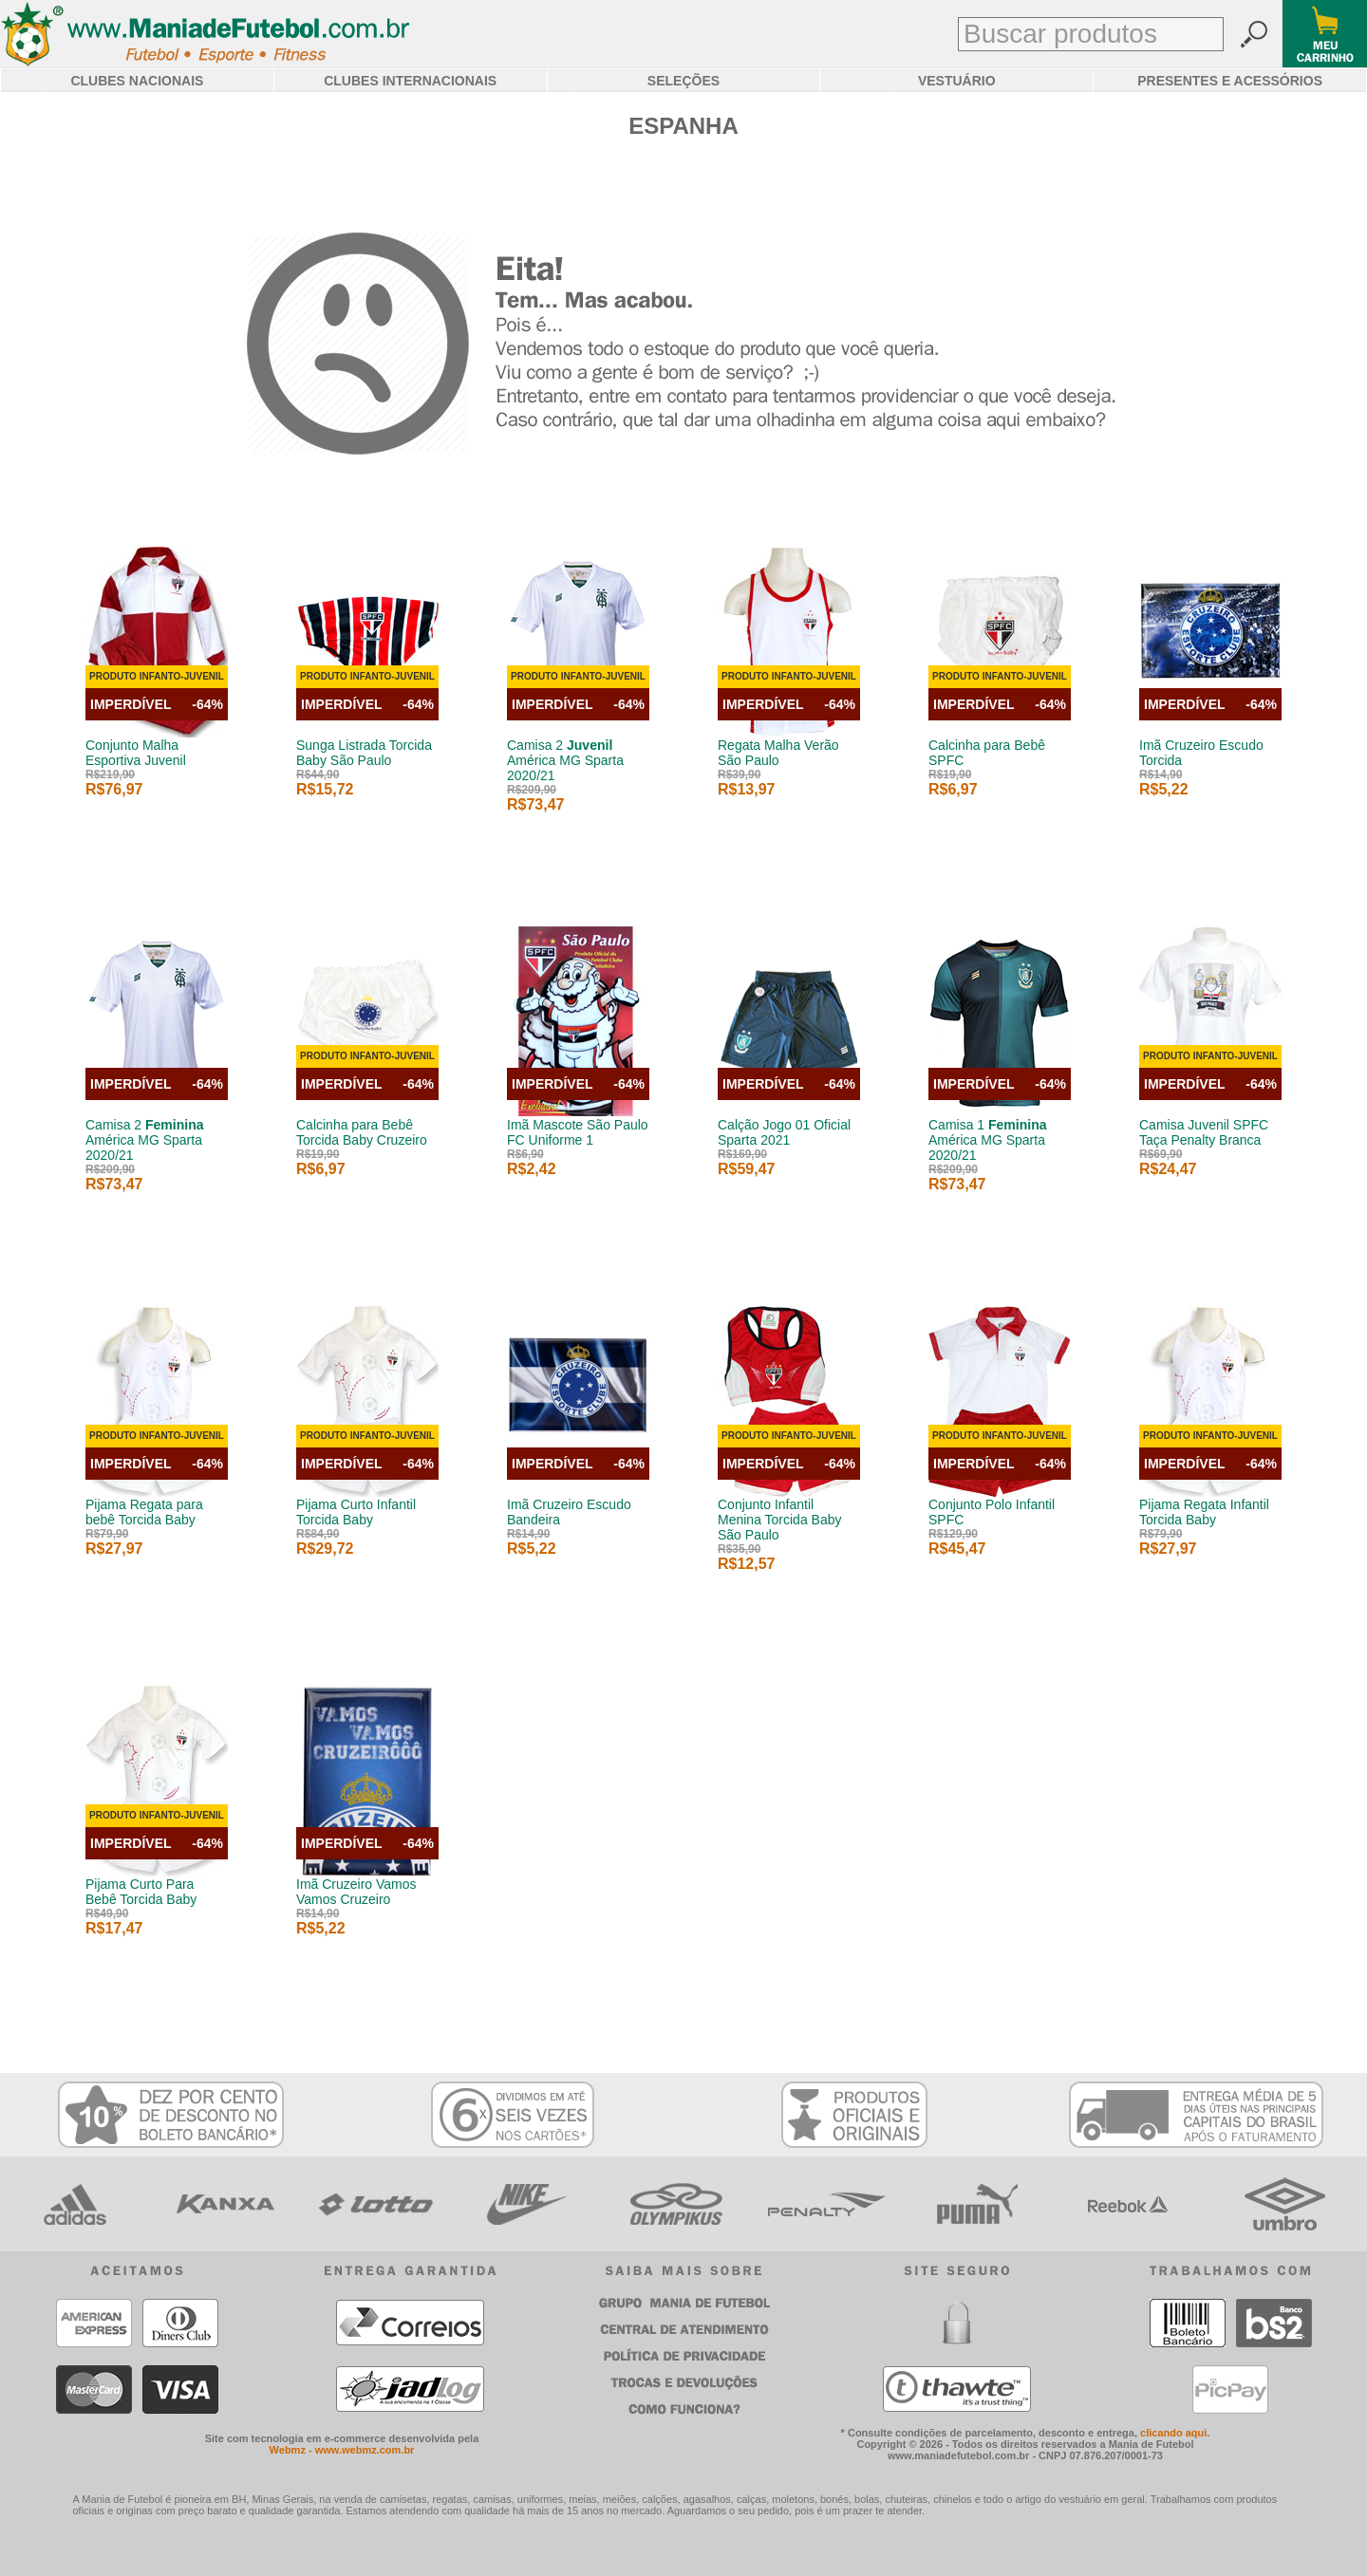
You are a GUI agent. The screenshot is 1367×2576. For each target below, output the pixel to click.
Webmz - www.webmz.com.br (342, 2449)
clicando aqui (1173, 2432)
